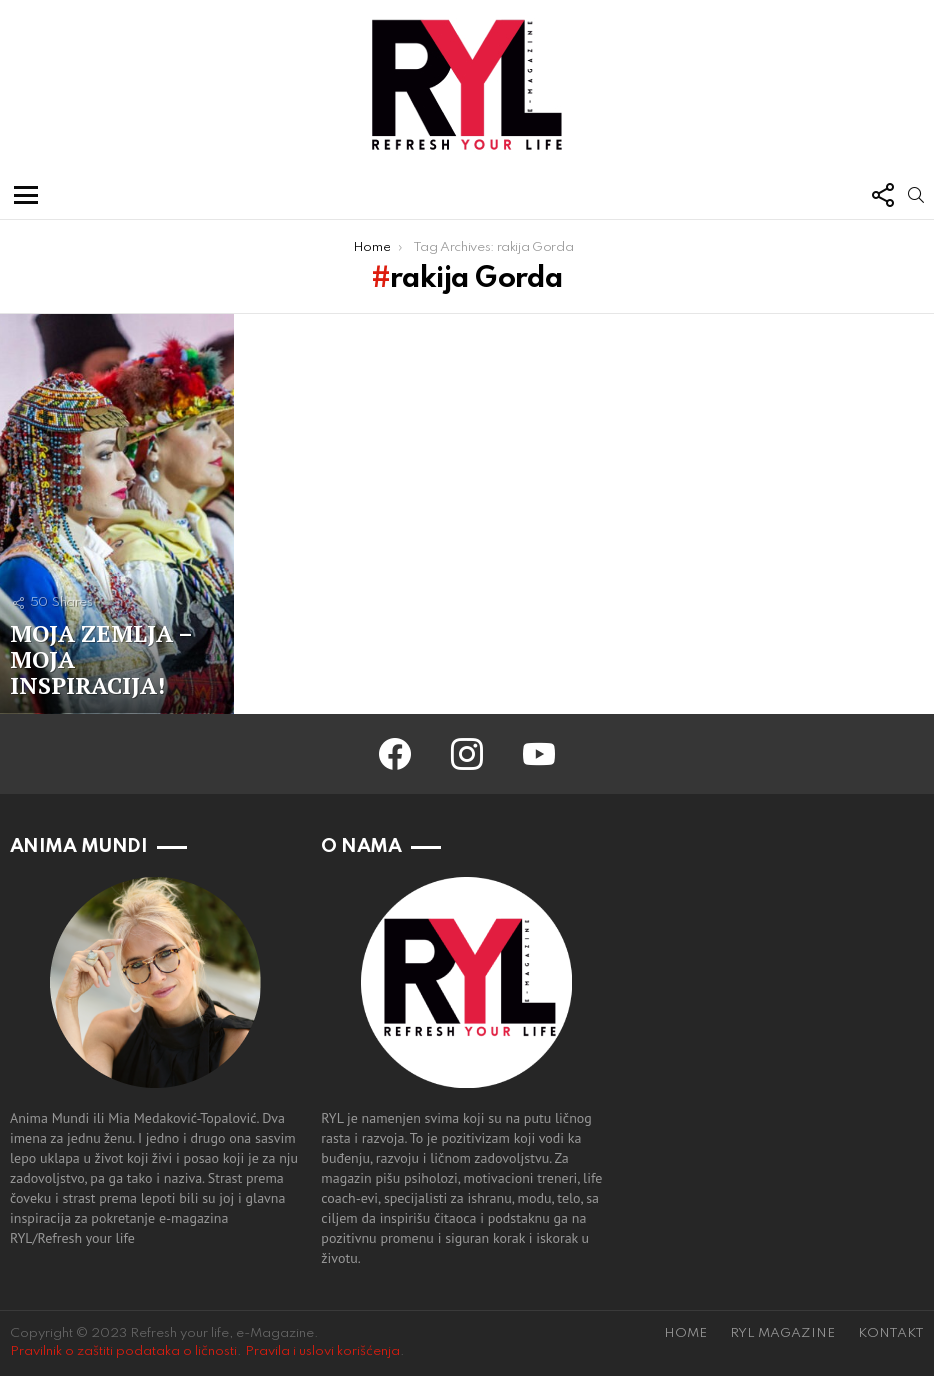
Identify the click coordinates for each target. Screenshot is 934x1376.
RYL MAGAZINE (782, 1333)
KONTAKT (891, 1333)
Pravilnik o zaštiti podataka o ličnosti (123, 1351)
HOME (685, 1333)
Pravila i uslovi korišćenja (322, 1351)
